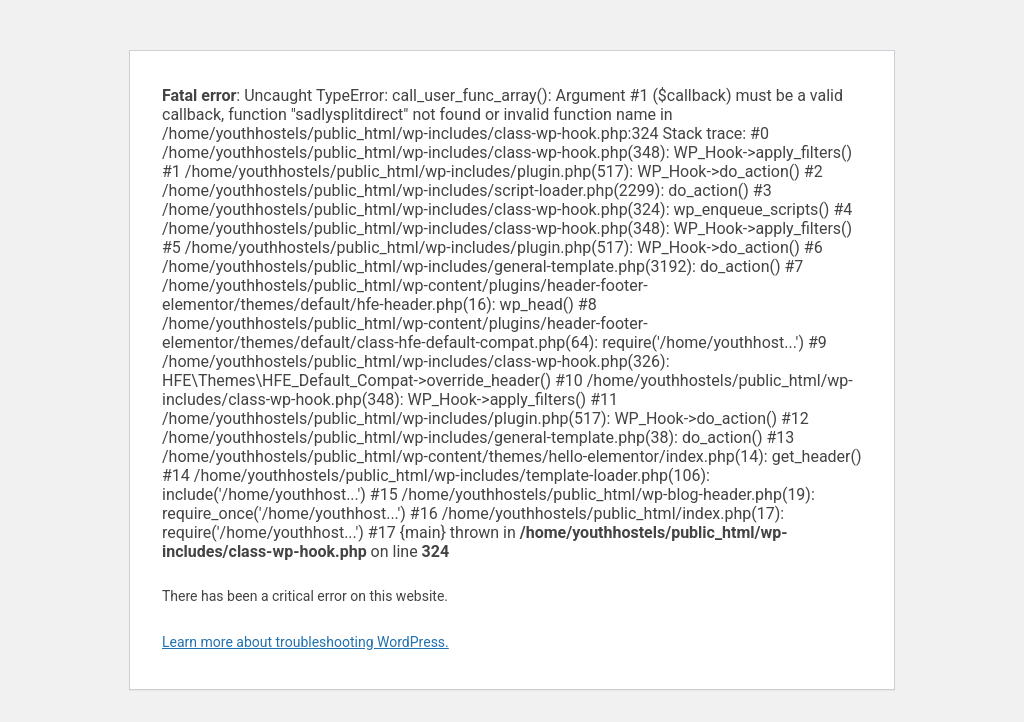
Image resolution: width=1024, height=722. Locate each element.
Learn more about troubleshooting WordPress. (305, 642)
